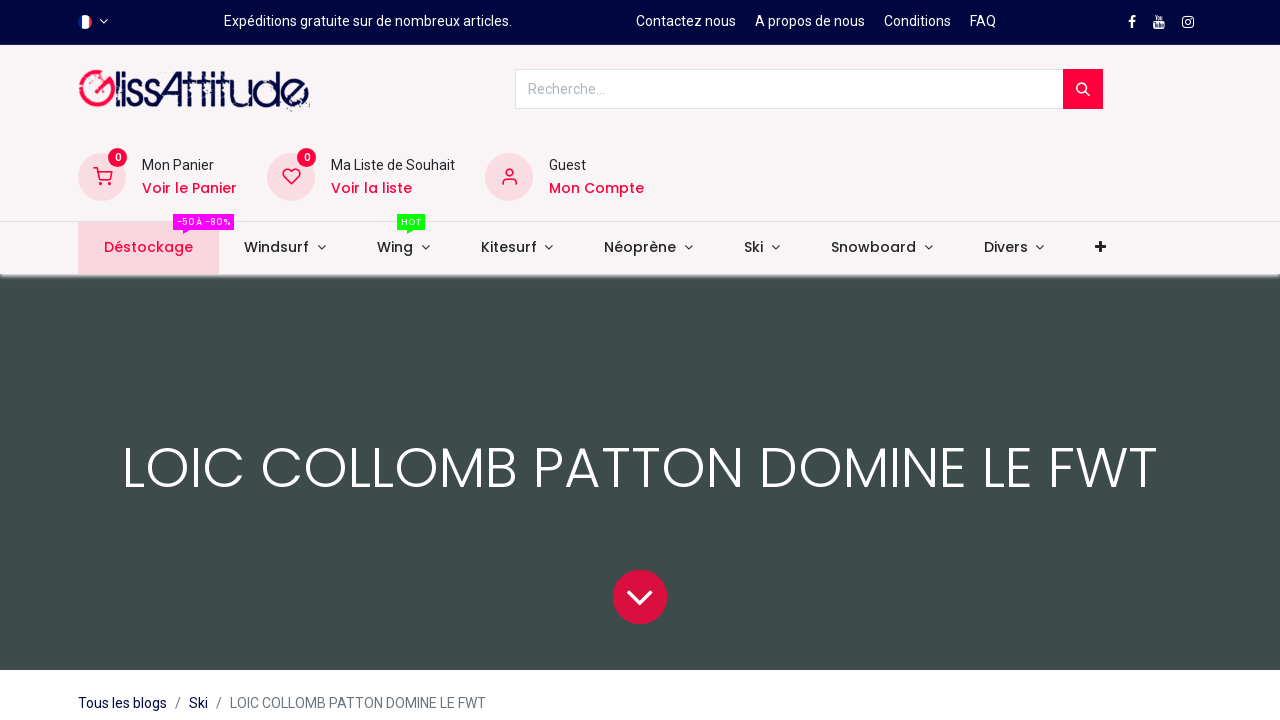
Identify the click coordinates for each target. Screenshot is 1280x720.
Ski (198, 703)
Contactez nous (686, 21)
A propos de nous (810, 21)
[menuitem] (148, 248)
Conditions (917, 21)
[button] (1101, 248)
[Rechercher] (1083, 89)
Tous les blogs (122, 703)
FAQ (983, 21)
